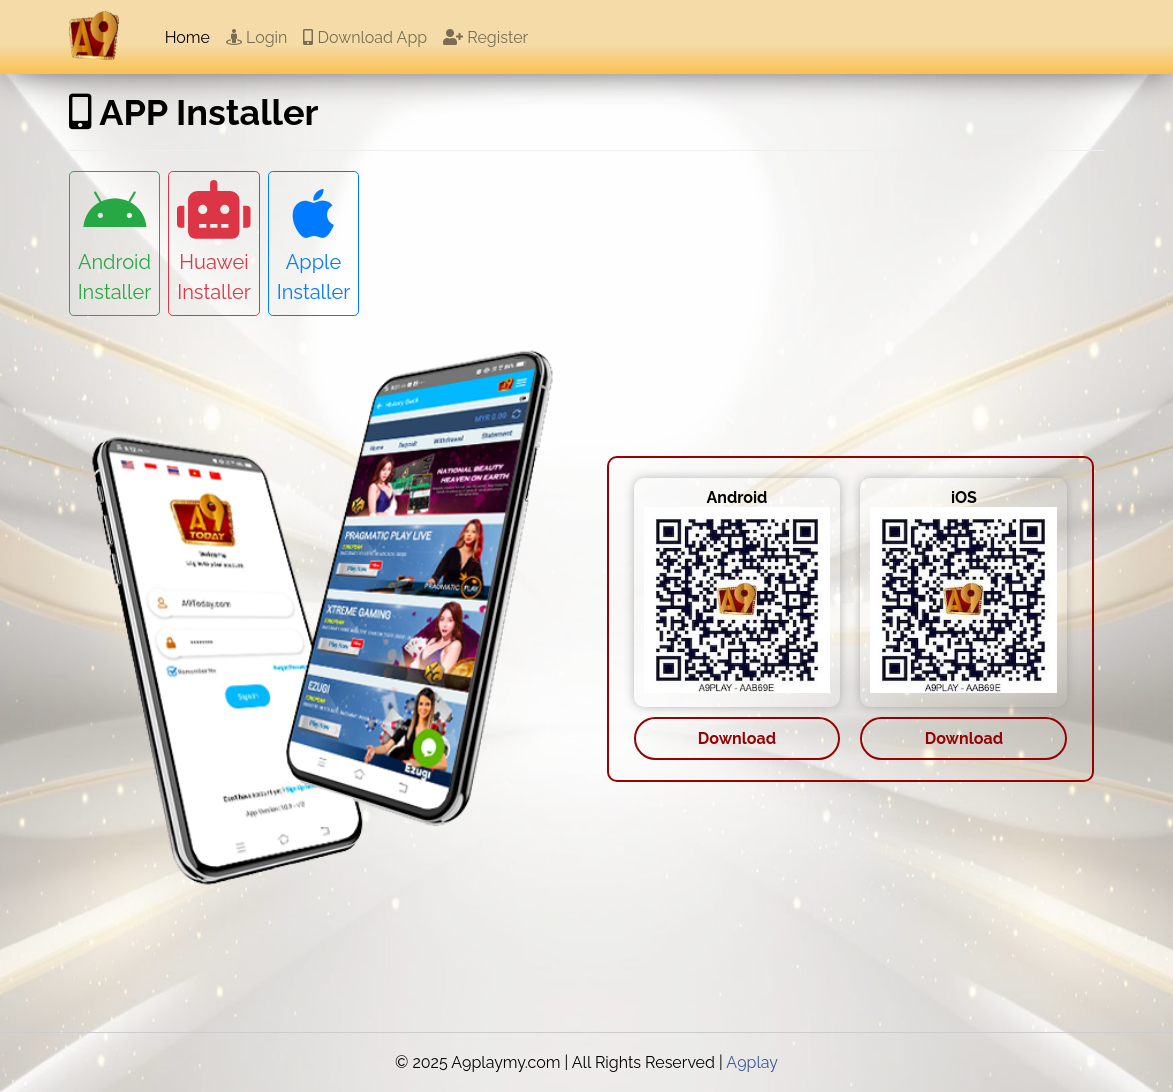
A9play (752, 1062)
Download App (365, 37)
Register (485, 37)
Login (256, 37)
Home (187, 37)
